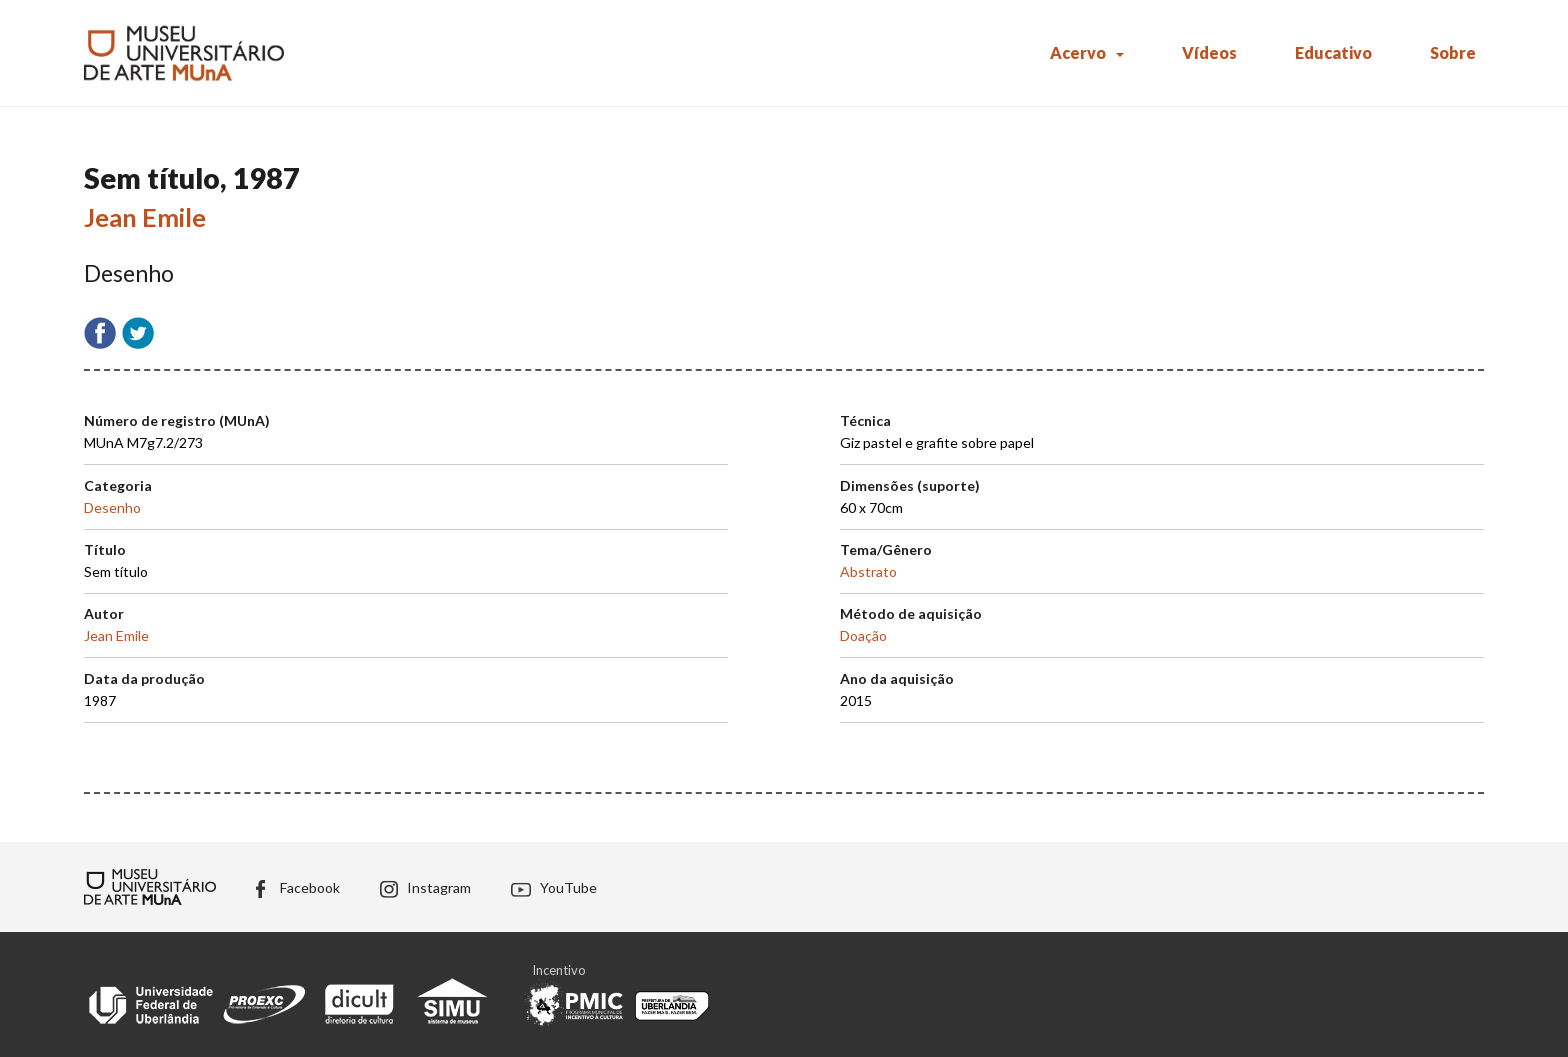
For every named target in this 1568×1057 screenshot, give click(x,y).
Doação (863, 635)
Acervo (1078, 52)
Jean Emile (145, 217)
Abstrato (868, 571)
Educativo (1333, 52)
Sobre (1453, 52)
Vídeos (1209, 52)
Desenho (112, 507)
